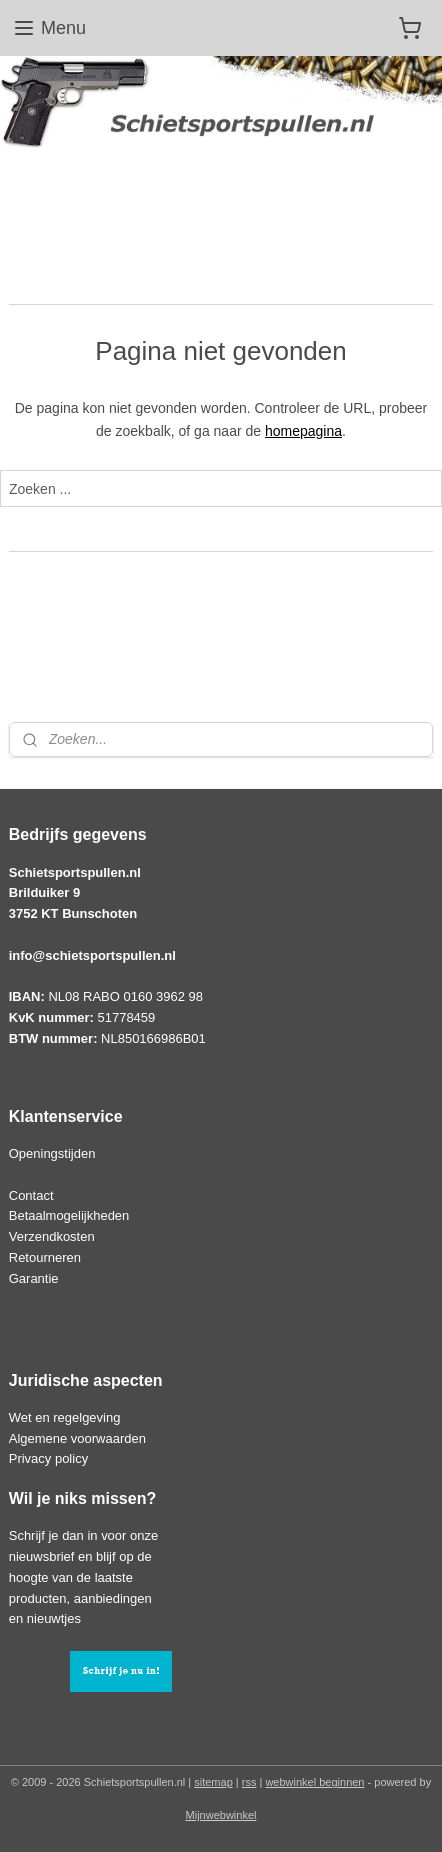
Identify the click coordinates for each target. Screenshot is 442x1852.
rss (249, 1782)
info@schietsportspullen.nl (92, 955)
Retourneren (45, 1257)
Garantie (34, 1278)
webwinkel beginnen (314, 1782)
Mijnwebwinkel (221, 1815)
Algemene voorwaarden (77, 1438)
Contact (31, 1195)
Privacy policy (48, 1458)
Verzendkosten (52, 1236)
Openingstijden (52, 1153)
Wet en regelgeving (65, 1417)
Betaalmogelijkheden (69, 1215)
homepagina (303, 431)
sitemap (213, 1782)
